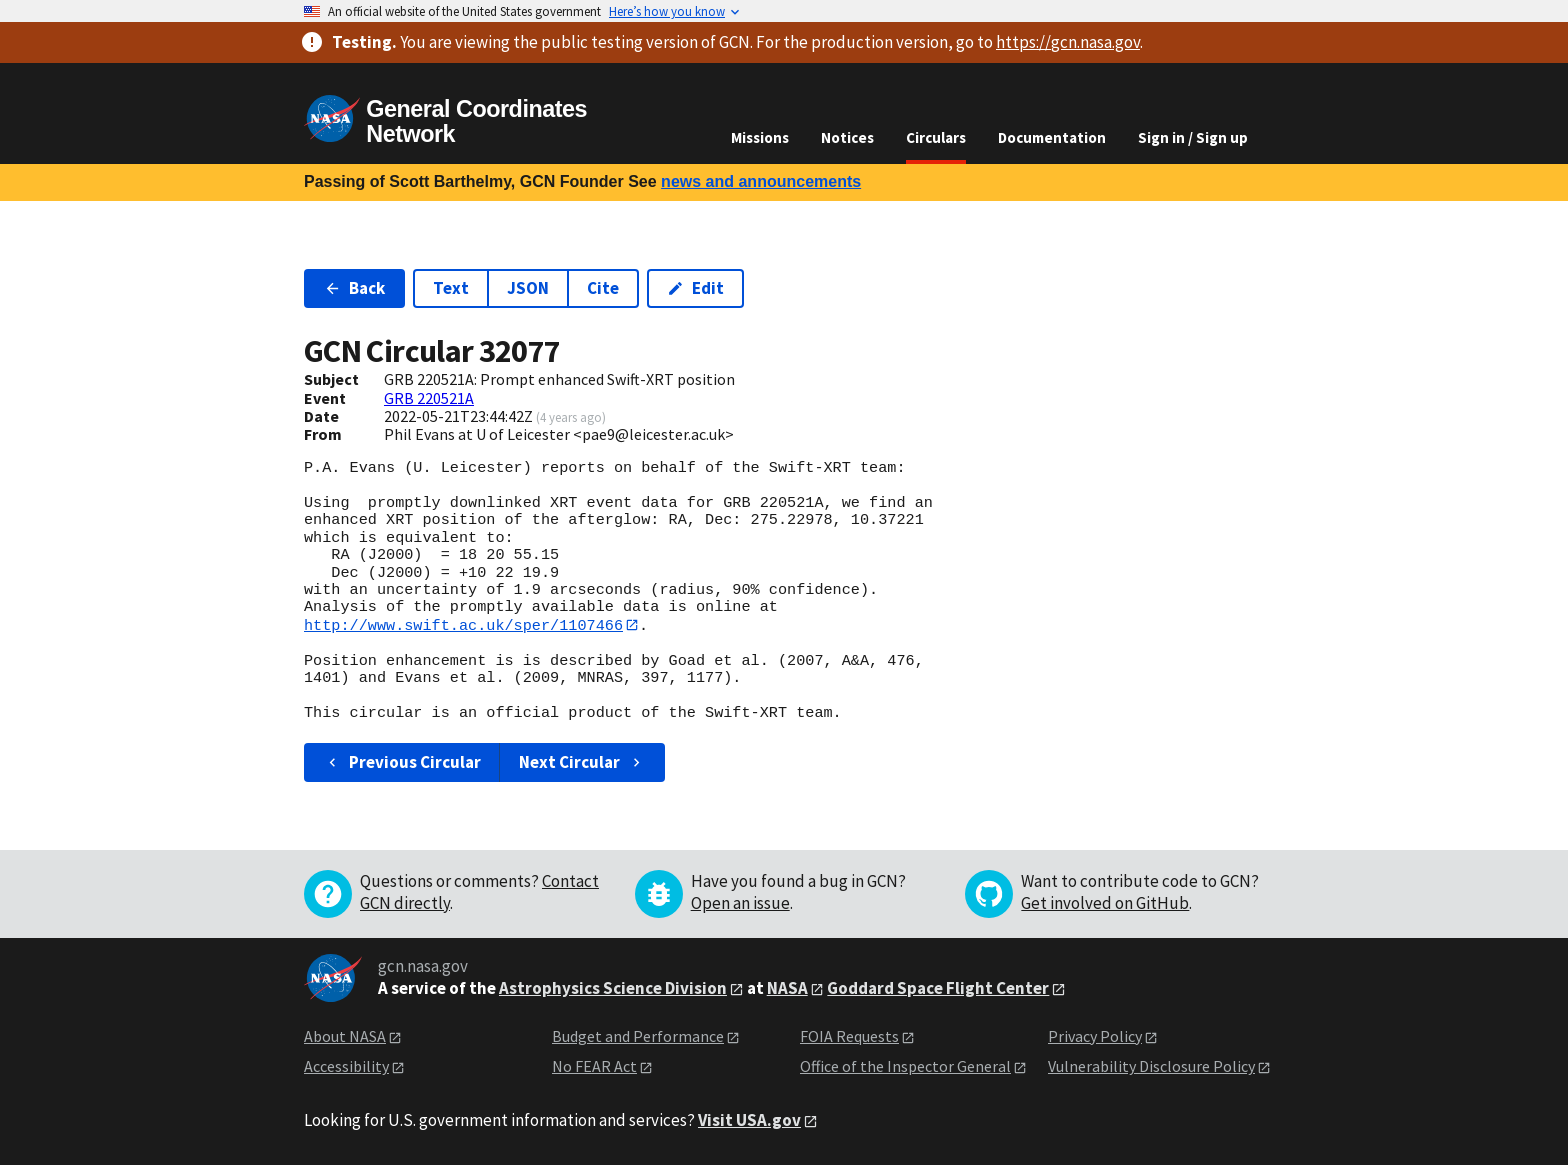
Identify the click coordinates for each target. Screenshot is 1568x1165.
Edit (695, 288)
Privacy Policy (1095, 1036)
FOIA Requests (849, 1036)
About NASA (345, 1036)
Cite (603, 288)
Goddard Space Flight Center (938, 988)
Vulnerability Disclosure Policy (1151, 1067)
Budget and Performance (638, 1036)
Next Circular (582, 762)
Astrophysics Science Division (613, 988)
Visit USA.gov (749, 1120)
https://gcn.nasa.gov (1068, 42)
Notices (847, 137)
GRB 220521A (429, 398)
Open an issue (740, 903)
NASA (787, 988)
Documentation (1052, 137)
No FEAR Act (594, 1067)
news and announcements (761, 181)
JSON (528, 288)
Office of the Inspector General (905, 1067)
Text (451, 288)
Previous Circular (402, 762)
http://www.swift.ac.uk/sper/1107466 (463, 625)
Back (354, 288)
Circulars (936, 137)
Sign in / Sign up (1193, 137)
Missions (760, 137)
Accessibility (346, 1067)
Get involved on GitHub (1105, 903)
